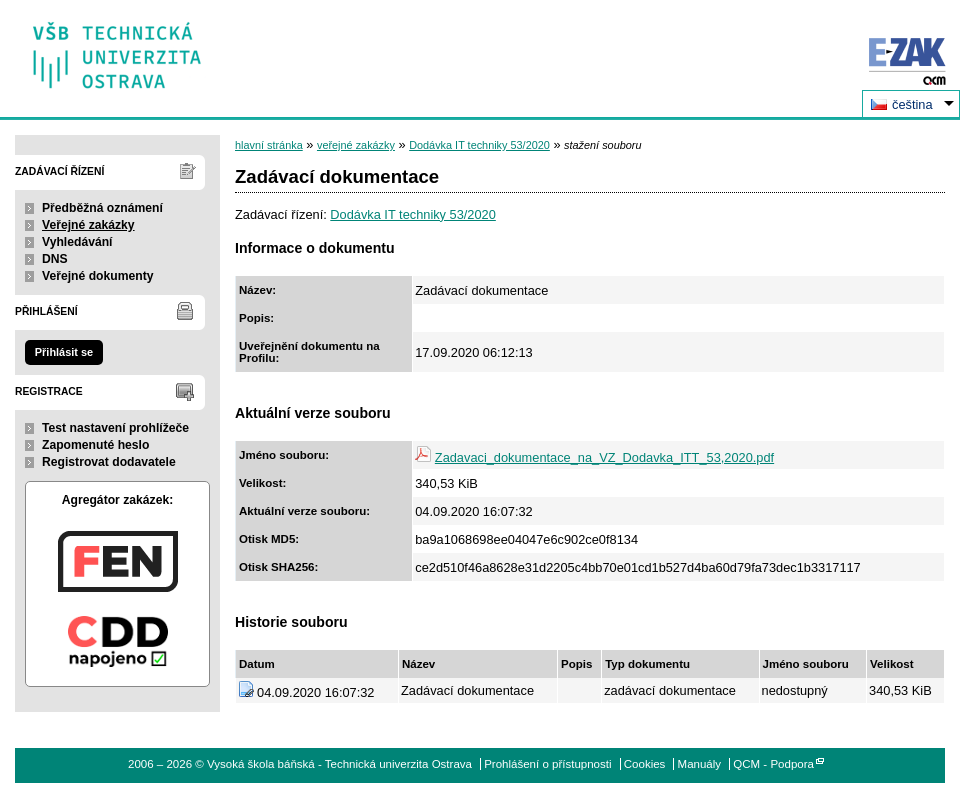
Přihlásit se (64, 352)
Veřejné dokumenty (97, 276)
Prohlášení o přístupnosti (547, 764)
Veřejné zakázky (88, 225)
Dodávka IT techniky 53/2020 (479, 145)
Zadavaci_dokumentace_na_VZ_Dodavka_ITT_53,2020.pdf (604, 457)
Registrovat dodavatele (109, 462)
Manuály (700, 764)
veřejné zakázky (356, 145)
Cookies (645, 764)
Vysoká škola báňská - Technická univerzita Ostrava (117, 48)
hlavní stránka (269, 145)
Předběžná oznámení (102, 208)
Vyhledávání (77, 242)
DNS (55, 259)
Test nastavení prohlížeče (115, 428)
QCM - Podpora (773, 764)
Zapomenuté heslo (95, 445)
